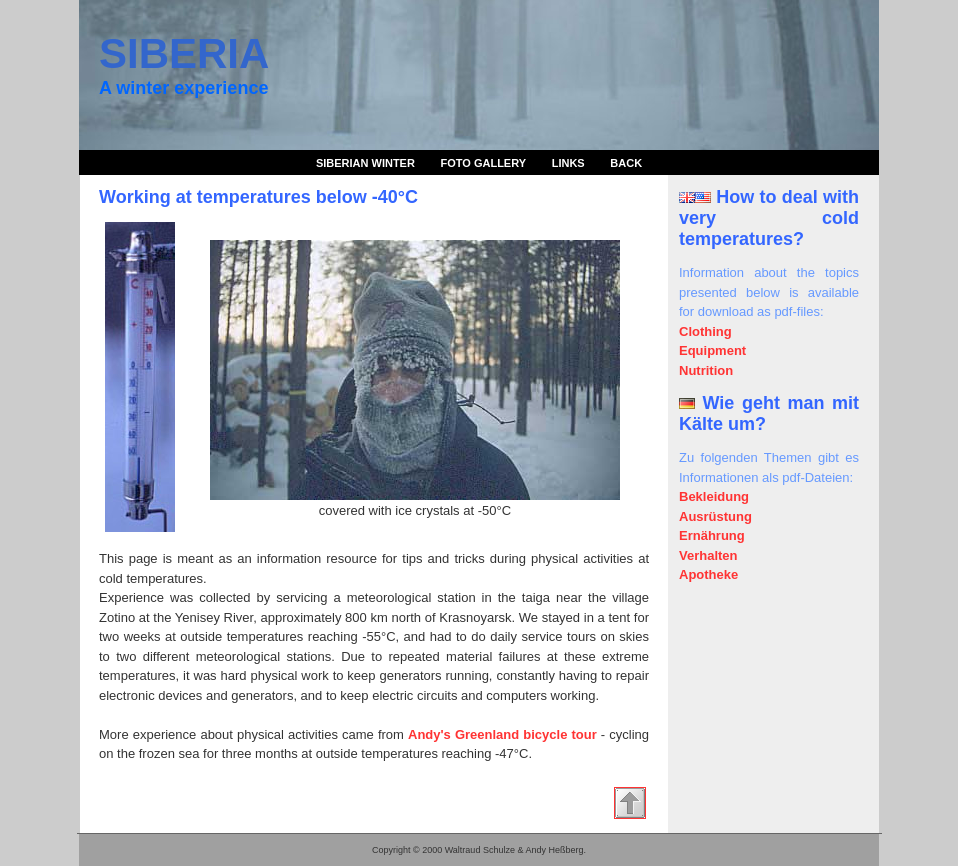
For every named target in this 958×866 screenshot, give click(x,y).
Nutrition (706, 370)
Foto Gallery (484, 163)
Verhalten (708, 555)
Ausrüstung (715, 516)
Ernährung (712, 535)
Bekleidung (714, 496)
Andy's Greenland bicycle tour (502, 734)
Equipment (712, 350)
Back (626, 163)
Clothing (705, 331)
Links (568, 163)
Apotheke (708, 574)
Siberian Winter (365, 163)
